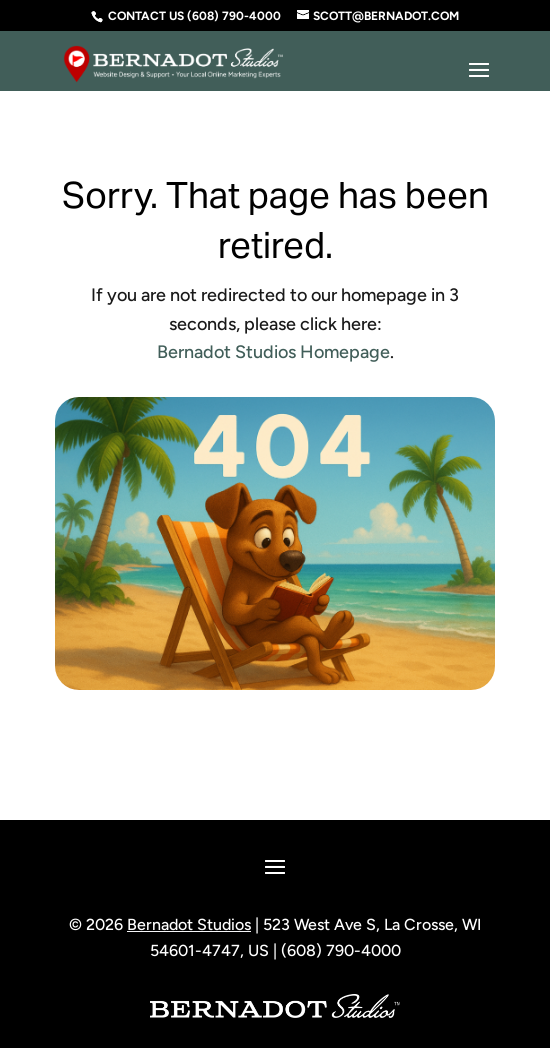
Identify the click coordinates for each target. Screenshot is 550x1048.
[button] (479, 71)
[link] (173, 56)
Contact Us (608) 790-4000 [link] (194, 16)
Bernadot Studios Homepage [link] (273, 352)
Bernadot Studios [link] (189, 924)
